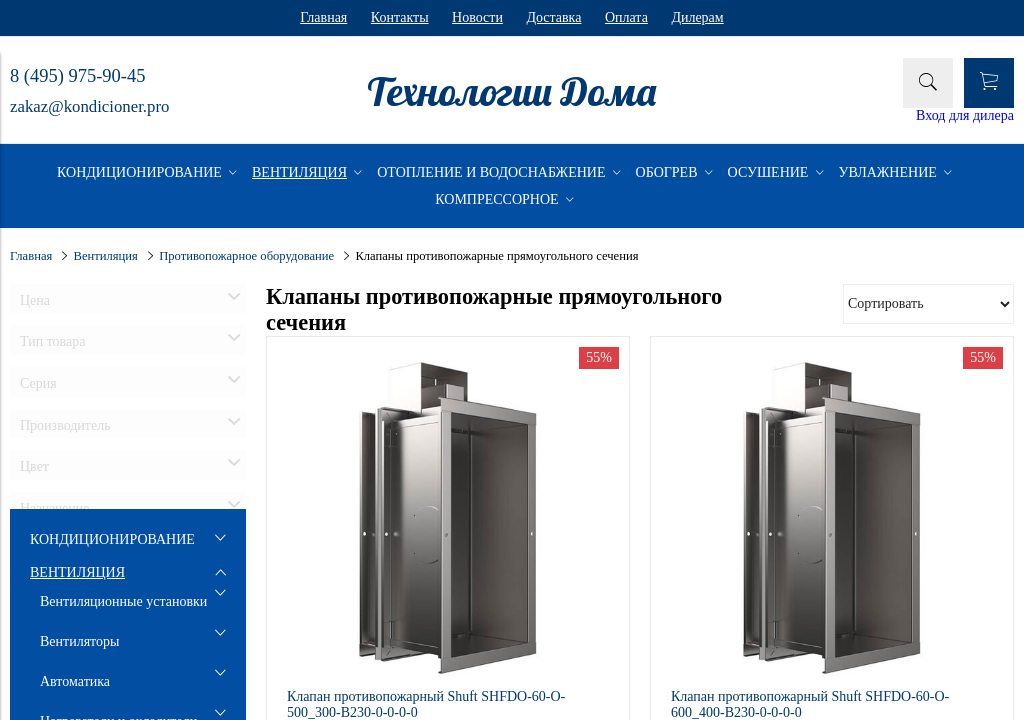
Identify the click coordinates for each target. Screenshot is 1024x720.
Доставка (553, 17)
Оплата (626, 17)
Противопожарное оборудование (246, 256)
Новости (477, 17)
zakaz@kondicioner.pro (89, 106)
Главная (323, 17)
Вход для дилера (965, 115)
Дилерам (697, 17)
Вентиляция (106, 256)
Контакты (400, 17)
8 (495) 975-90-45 (77, 76)
